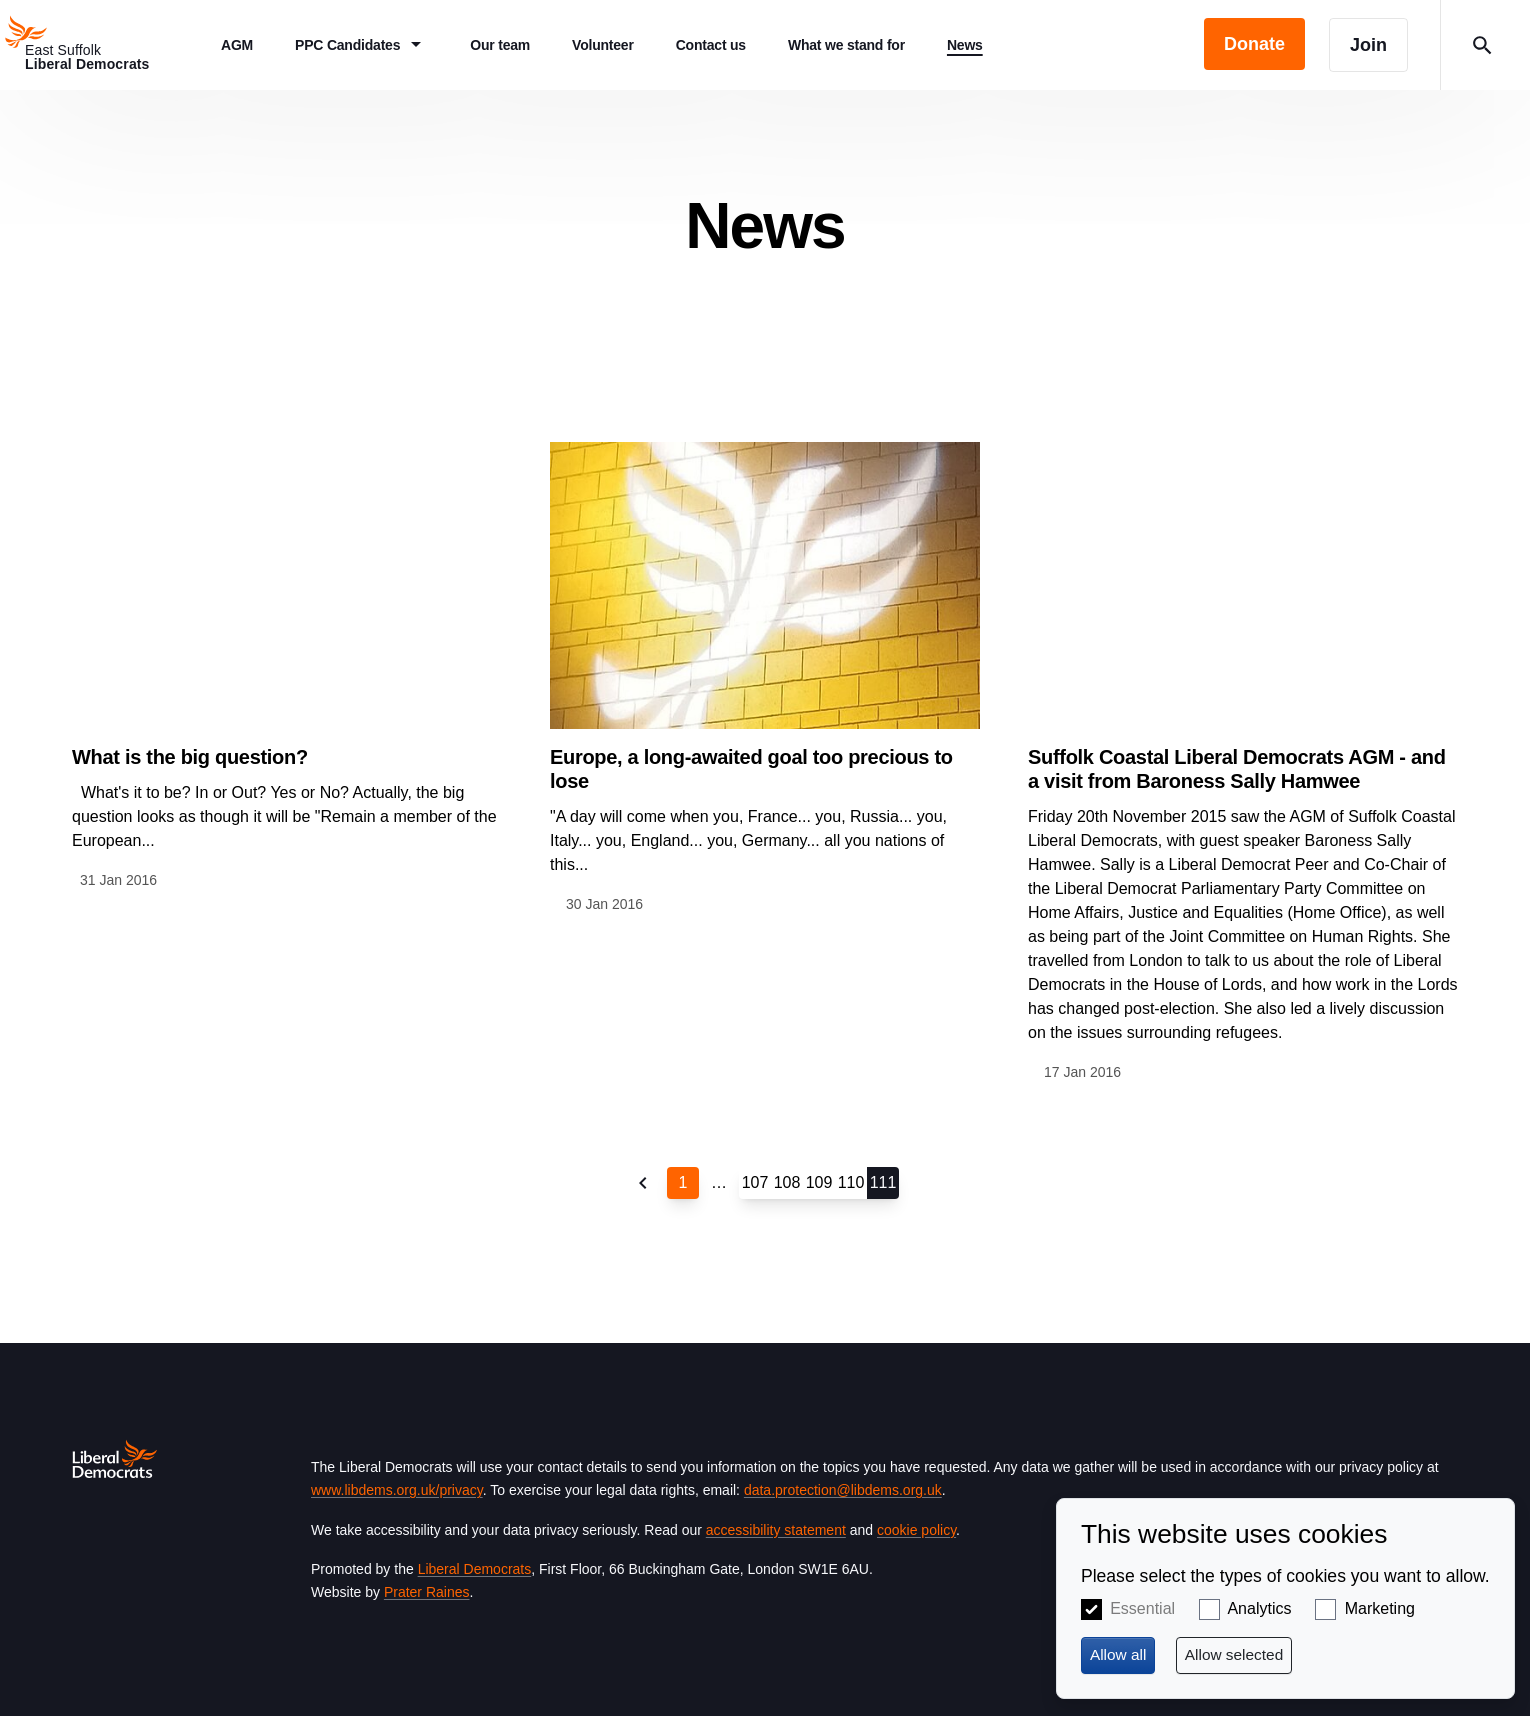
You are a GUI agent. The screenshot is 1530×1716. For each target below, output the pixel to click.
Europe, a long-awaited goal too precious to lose (751, 769)
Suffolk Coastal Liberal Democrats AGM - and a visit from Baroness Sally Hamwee (1237, 769)
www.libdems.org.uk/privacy (397, 1490)
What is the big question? (190, 757)
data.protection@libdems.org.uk (843, 1490)
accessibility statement (776, 1530)
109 (819, 1182)
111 (883, 1182)
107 (755, 1182)
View (287, 666)
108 (787, 1182)
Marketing (1380, 1608)
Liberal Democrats (475, 1569)
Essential (1142, 1608)
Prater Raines (427, 1592)
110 (851, 1182)
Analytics (1259, 1608)
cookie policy (916, 1530)
